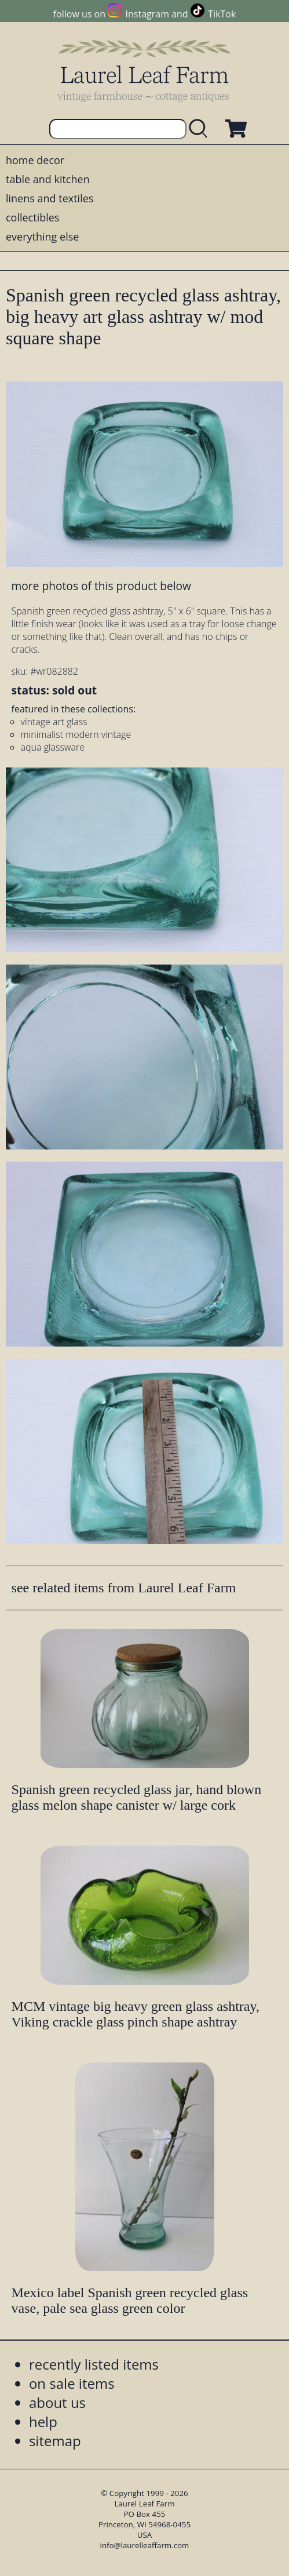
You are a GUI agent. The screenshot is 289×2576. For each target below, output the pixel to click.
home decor (35, 160)
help (43, 2421)
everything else (42, 236)
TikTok (222, 14)
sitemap (55, 2440)
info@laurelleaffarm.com (144, 2545)
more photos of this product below (101, 586)
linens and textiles (49, 198)
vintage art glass (54, 721)
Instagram (147, 14)
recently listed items (94, 2364)
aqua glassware (53, 747)
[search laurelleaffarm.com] (200, 129)
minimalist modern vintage (76, 734)
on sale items (72, 2383)
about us (57, 2402)
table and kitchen (48, 179)
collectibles (32, 217)
